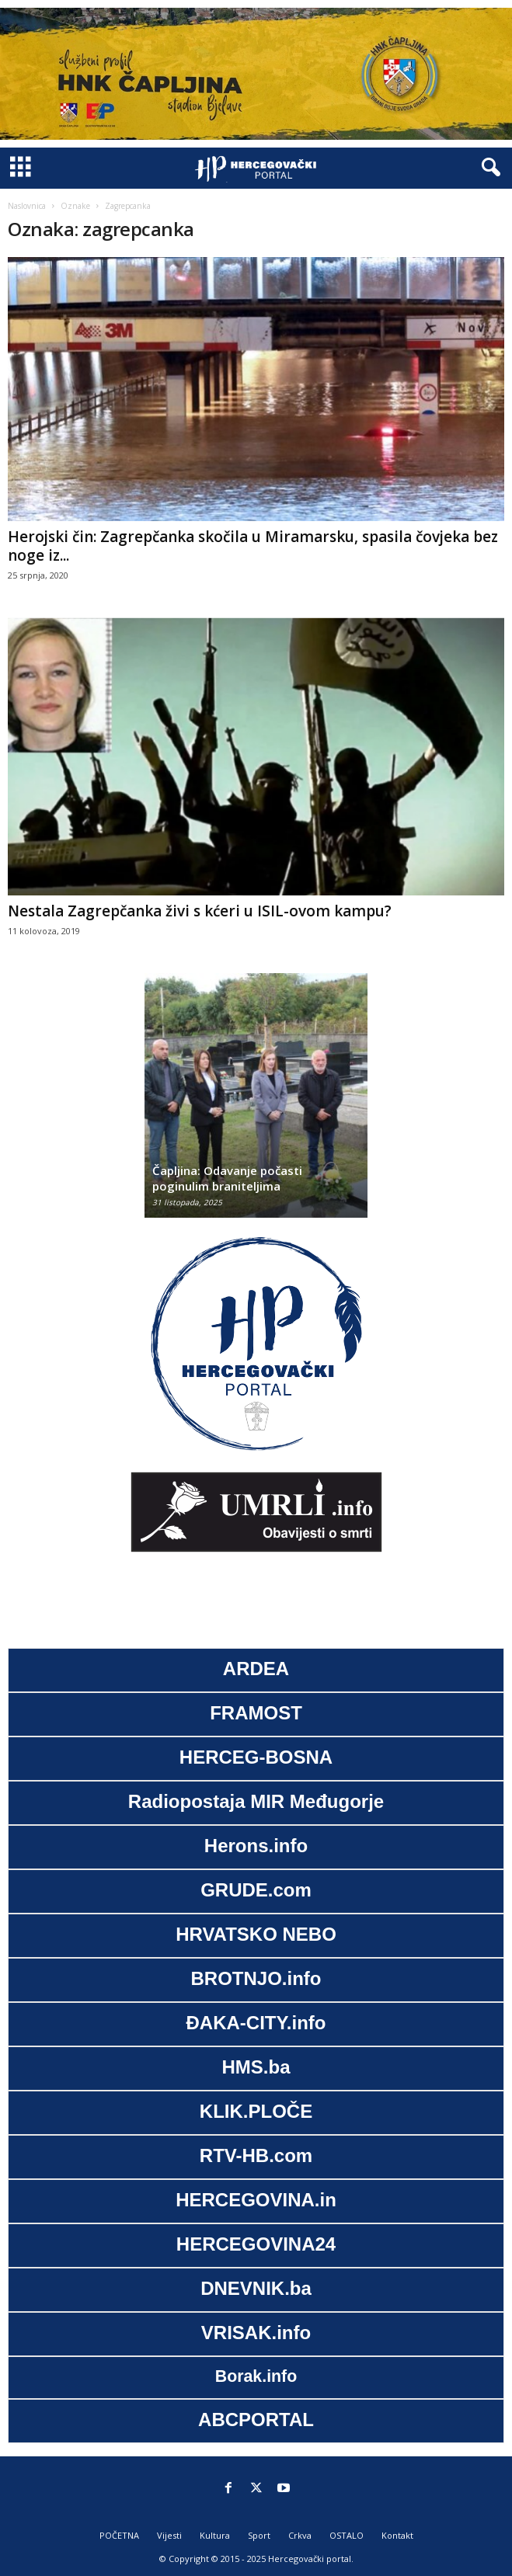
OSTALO (346, 2535)
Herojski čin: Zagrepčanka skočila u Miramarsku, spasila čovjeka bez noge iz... (253, 546)
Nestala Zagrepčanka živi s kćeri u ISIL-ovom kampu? (200, 911)
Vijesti (169, 2535)
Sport (259, 2535)
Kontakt (397, 2535)
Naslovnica (27, 205)
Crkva (300, 2535)
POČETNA (119, 2535)
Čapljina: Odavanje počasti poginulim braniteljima (227, 1178)
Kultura (215, 2535)
